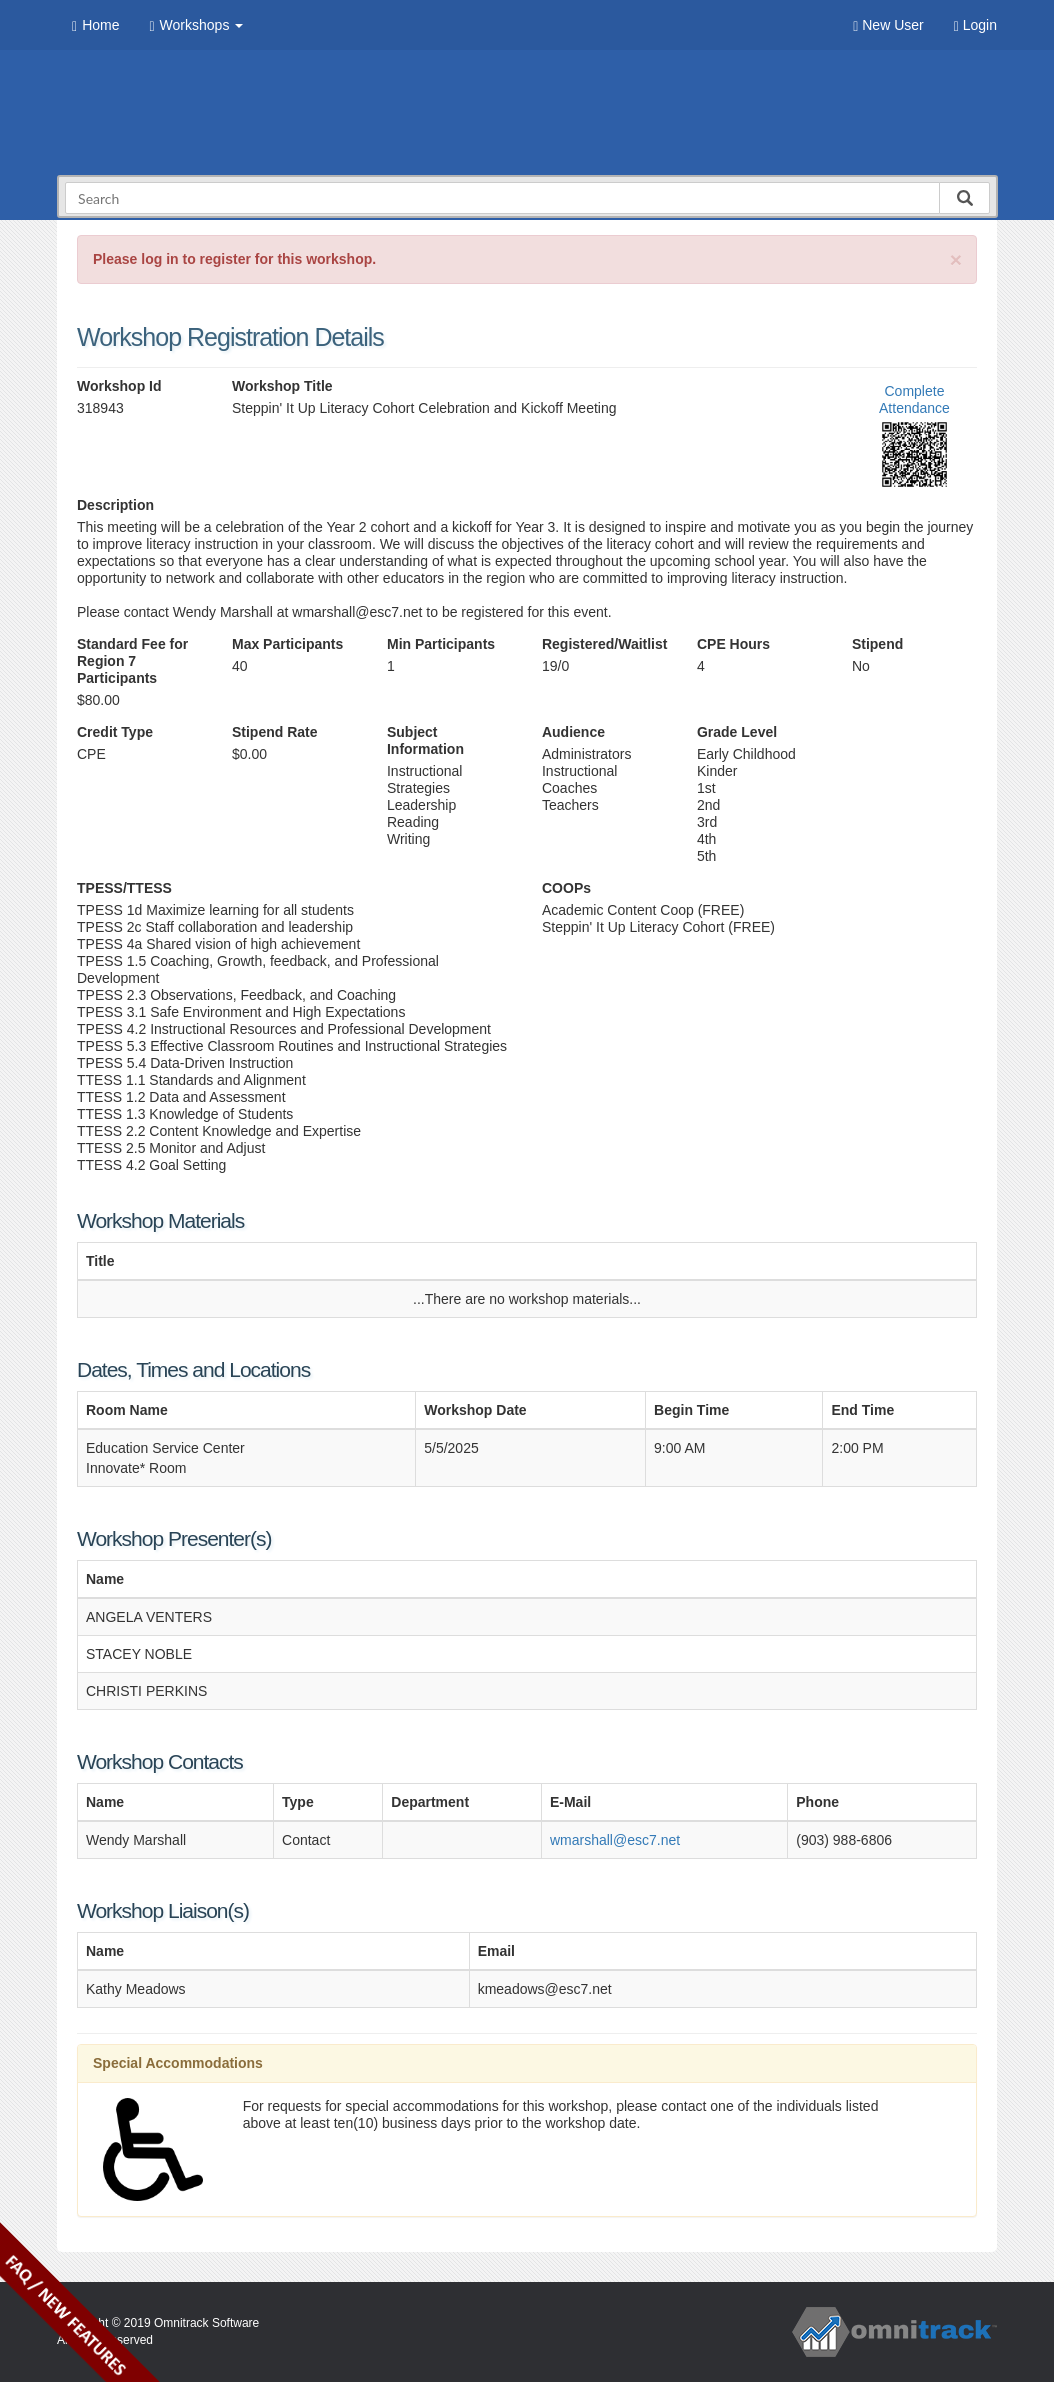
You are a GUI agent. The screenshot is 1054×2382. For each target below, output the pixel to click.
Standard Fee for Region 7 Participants (132, 661)
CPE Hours (733, 644)
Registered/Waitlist (604, 644)
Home (95, 25)
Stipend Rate (275, 732)
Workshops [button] (196, 25)
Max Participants (287, 644)
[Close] (956, 259)
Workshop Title (282, 386)
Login (975, 25)
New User (888, 25)
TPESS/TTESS (124, 888)
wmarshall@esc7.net (615, 1840)
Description (115, 505)
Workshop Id (119, 386)
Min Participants (441, 644)
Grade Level (737, 732)
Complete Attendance (914, 399)
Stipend (877, 644)
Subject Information (425, 740)
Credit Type (115, 732)
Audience (573, 732)
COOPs (566, 888)
